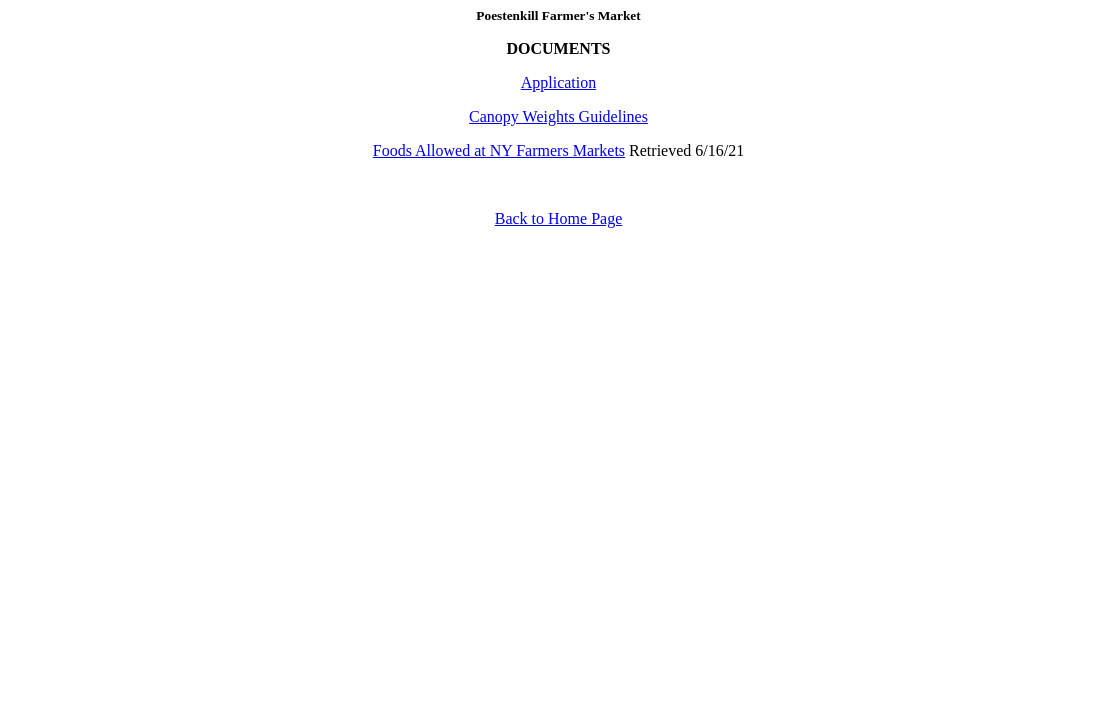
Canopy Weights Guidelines (558, 116)
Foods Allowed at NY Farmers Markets (499, 150)
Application (559, 82)
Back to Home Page (559, 218)
